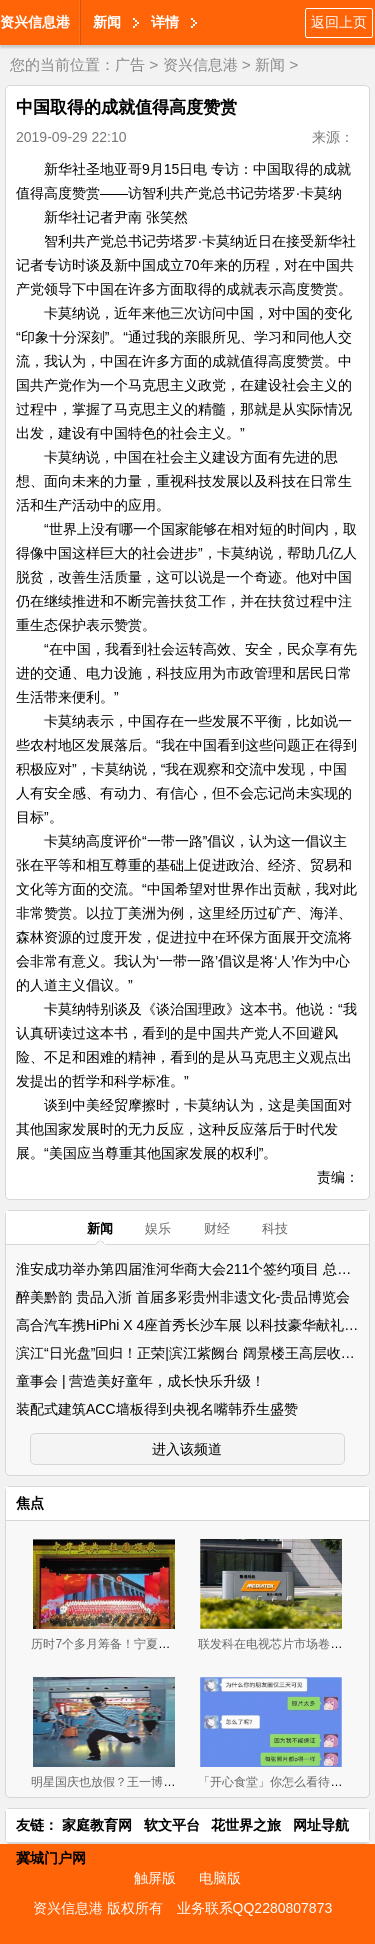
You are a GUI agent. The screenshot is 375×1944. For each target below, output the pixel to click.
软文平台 (172, 1825)
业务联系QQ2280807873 (255, 1908)
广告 (130, 64)
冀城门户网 (51, 1858)
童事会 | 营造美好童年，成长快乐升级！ (140, 1381)
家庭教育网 (97, 1825)
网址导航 (321, 1825)
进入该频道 (187, 1449)
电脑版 (220, 1878)
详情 (165, 22)
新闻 (107, 22)
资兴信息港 (35, 22)
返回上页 (339, 22)
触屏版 (155, 1878)
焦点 (30, 1503)
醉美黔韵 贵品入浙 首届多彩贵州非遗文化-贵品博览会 (183, 1297)
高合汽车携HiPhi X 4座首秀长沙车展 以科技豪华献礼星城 (194, 1325)
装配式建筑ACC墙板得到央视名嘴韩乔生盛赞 (157, 1409)
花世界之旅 (246, 1825)
